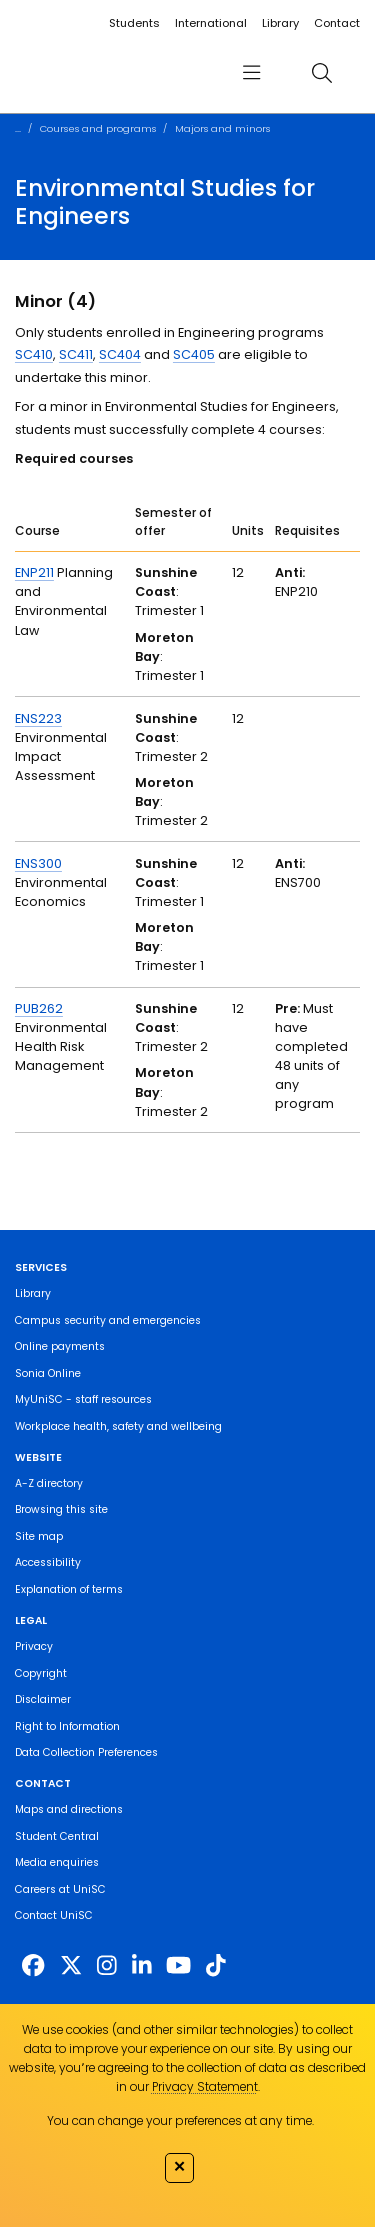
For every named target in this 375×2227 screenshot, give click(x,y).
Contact (337, 23)
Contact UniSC (54, 1915)
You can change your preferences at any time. (180, 2120)
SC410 (34, 354)
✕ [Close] (179, 2166)
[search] (321, 72)
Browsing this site (61, 1509)
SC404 (120, 354)
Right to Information (67, 1726)
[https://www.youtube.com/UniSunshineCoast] (178, 1966)
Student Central (57, 1836)
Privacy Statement (205, 2086)
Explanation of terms (69, 1589)
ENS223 (38, 718)
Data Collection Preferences (86, 1752)
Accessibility (48, 1562)
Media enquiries (57, 1862)
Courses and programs (98, 128)
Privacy (34, 1646)
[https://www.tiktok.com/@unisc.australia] (216, 1966)
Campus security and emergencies (108, 1320)
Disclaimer (43, 1699)
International (211, 23)
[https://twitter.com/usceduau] (71, 1966)
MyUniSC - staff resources (83, 1399)
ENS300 (38, 863)
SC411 (76, 354)
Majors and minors (222, 128)
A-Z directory (49, 1483)
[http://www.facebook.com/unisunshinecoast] (33, 1966)
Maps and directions (69, 1809)
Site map (39, 1536)
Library (280, 23)
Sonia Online (48, 1373)
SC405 (194, 354)
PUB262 (39, 1008)
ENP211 (34, 572)
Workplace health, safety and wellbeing (118, 1426)
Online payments (60, 1346)
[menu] (251, 72)
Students (134, 23)
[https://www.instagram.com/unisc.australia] (107, 1966)
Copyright (41, 1673)
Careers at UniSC (60, 1889)
